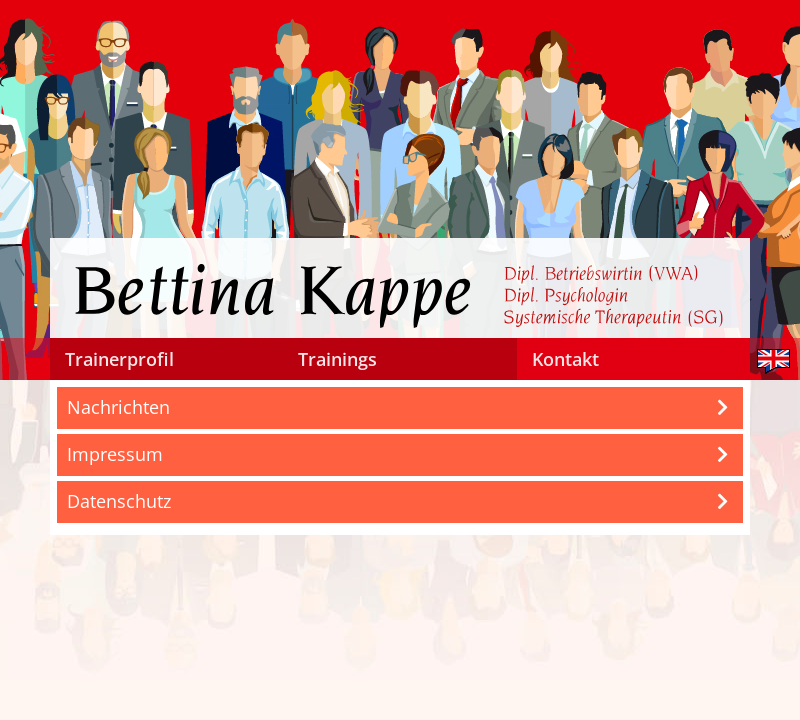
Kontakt (565, 359)
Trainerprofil (119, 359)
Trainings (337, 359)
